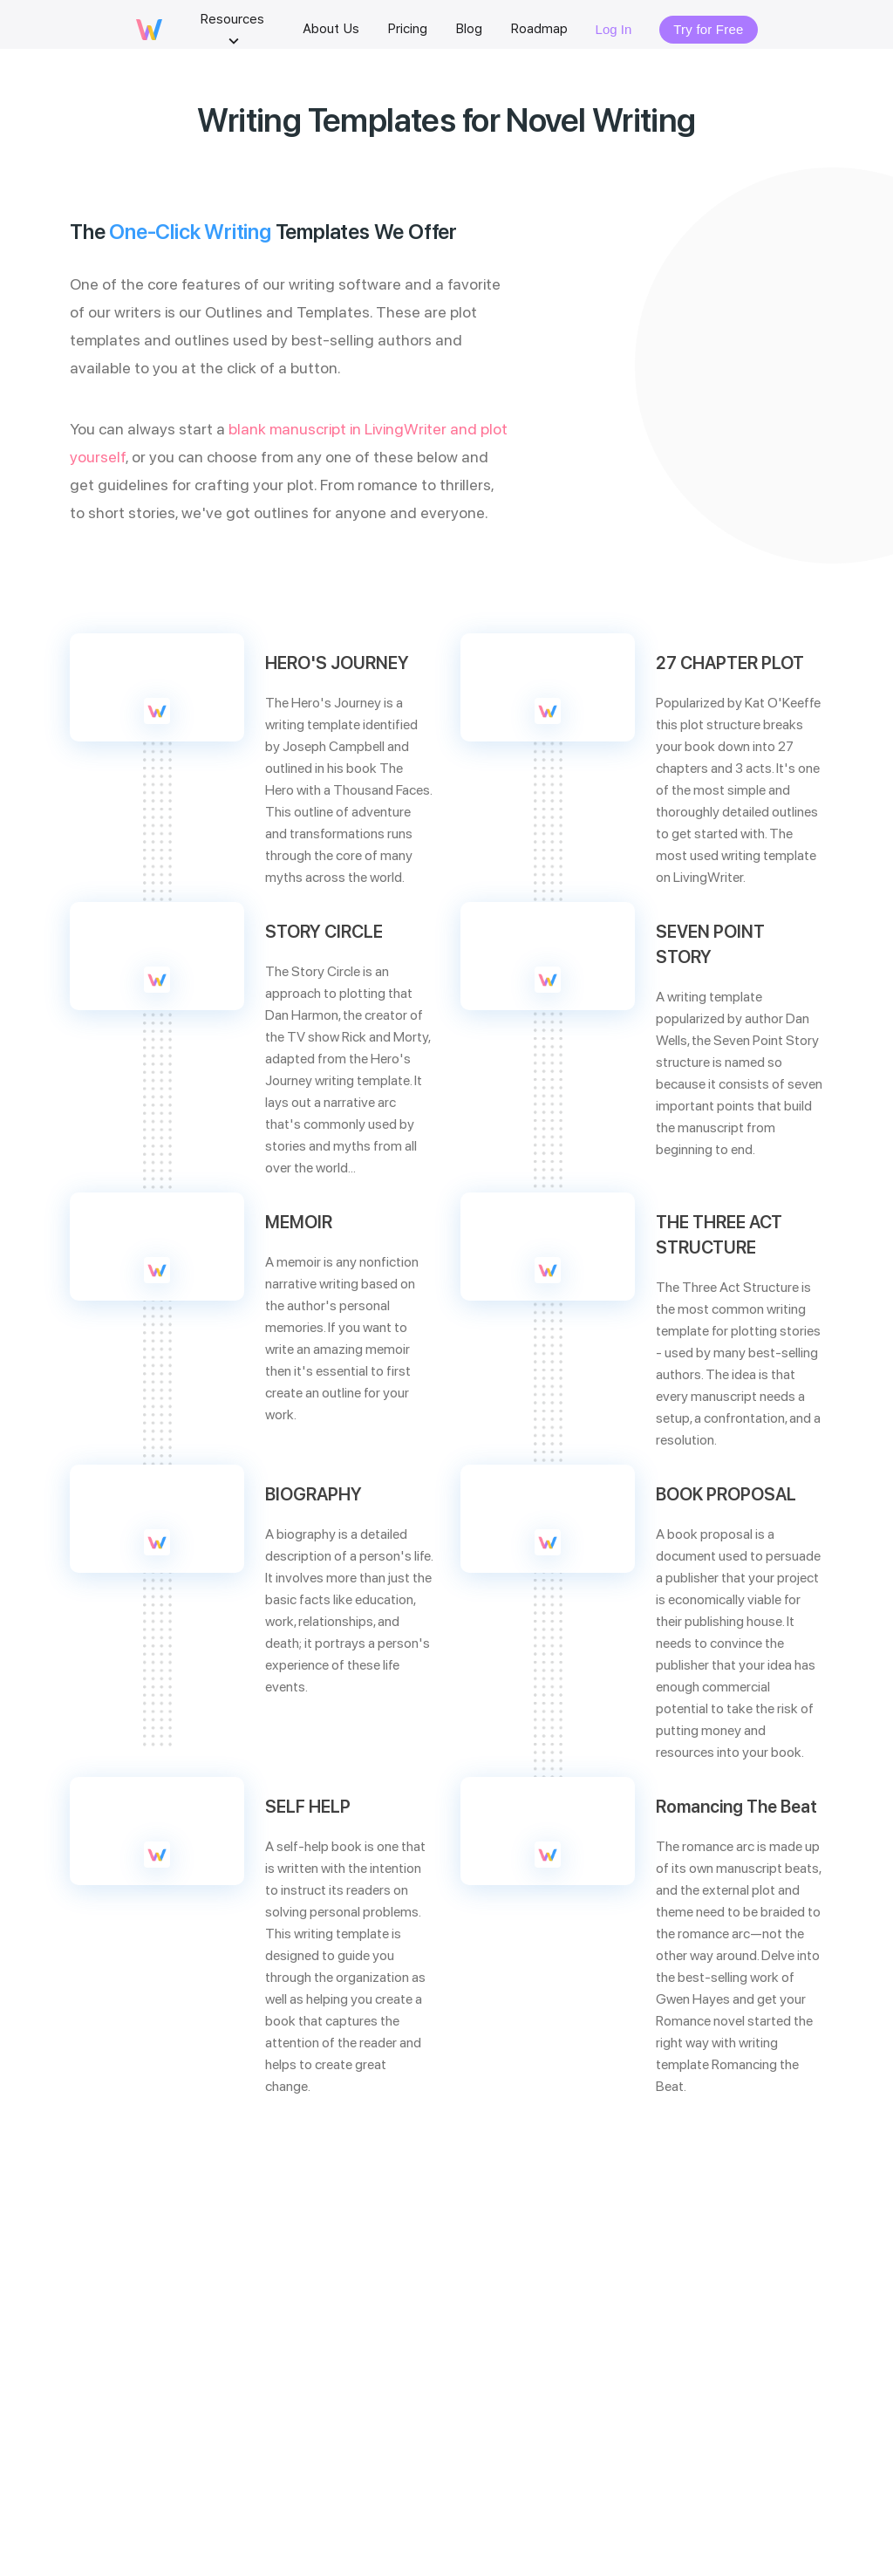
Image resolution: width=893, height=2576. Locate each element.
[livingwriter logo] (149, 35)
